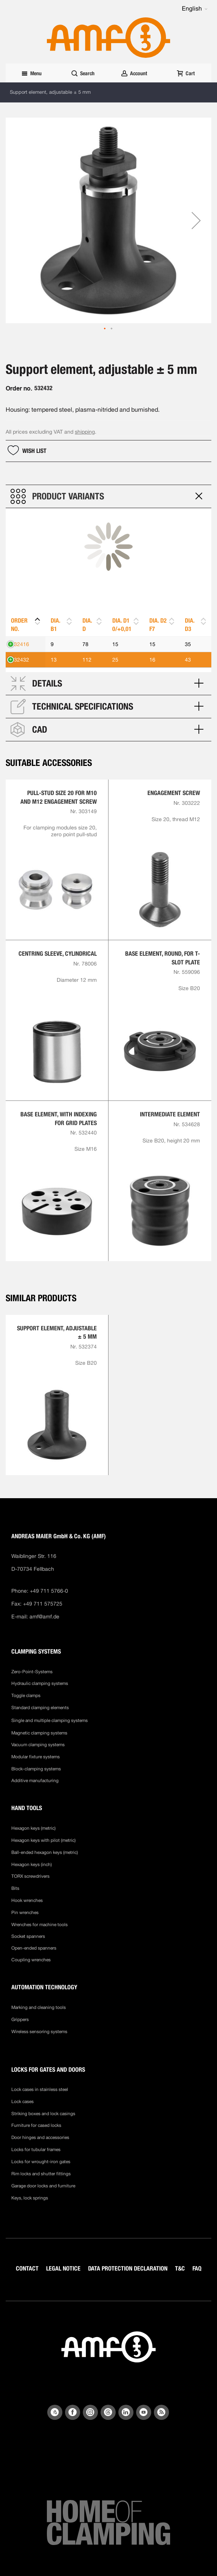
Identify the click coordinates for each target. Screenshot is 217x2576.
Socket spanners (28, 1936)
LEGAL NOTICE (63, 2268)
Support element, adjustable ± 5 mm (57, 1332)
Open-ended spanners (33, 1948)
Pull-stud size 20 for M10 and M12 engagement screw (58, 797)
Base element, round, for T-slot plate (162, 958)
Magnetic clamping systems (39, 1733)
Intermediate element (170, 1114)
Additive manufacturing (35, 1780)
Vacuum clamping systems (38, 1744)
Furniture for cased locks (36, 2125)
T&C (180, 2268)
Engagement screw (173, 793)
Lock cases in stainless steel (39, 2089)
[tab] (108, 496)
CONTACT (27, 2268)
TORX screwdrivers (30, 1876)
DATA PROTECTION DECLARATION (127, 2268)
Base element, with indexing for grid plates (58, 1118)
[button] (194, 8)
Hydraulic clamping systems (39, 1683)
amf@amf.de (44, 1616)
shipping (85, 432)
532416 (20, 644)
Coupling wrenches (31, 1959)
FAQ (197, 2268)
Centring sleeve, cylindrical (58, 953)
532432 (20, 660)
